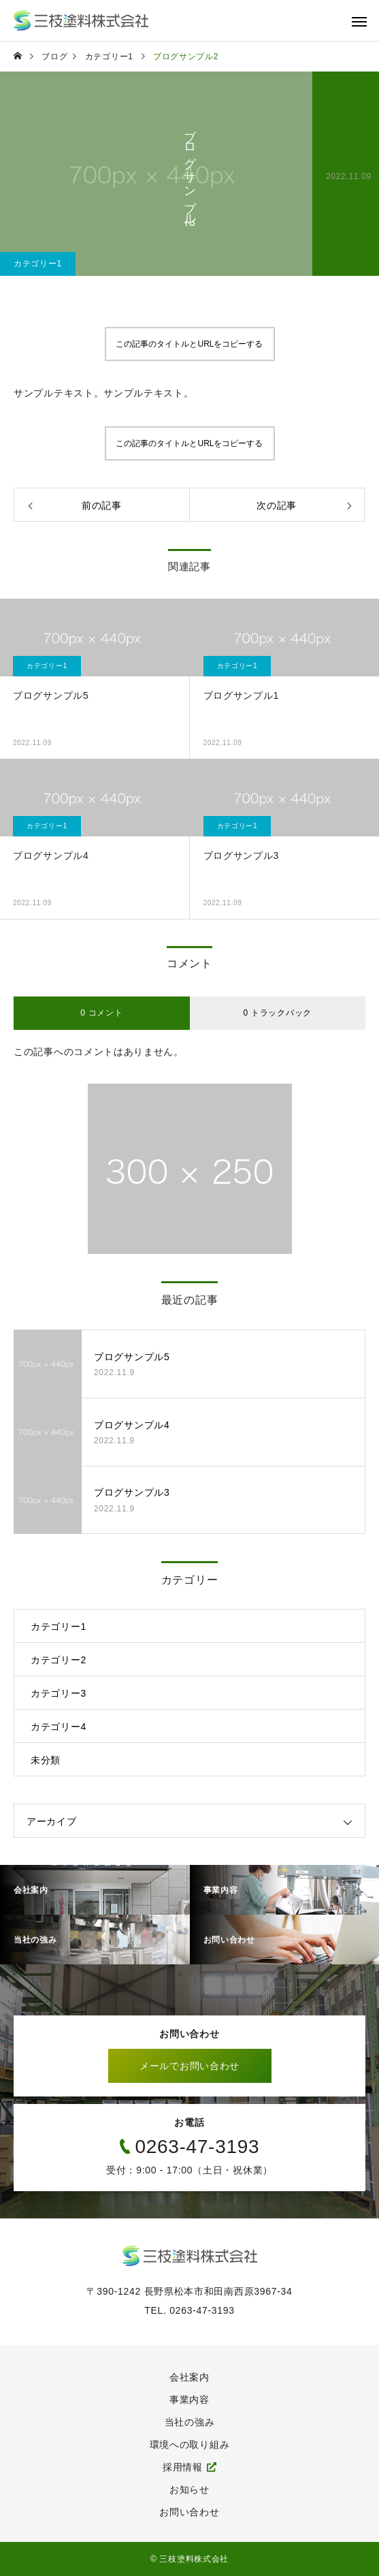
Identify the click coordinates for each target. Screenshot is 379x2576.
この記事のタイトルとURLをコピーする (189, 344)
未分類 (46, 1760)
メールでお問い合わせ (189, 2065)
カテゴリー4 (58, 1726)
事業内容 (189, 2399)
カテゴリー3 (58, 1693)
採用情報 (183, 2467)
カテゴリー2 (58, 1659)
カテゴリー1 (38, 263)
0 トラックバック (278, 1013)
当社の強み (190, 2422)
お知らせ (189, 2489)
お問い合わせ (189, 2512)
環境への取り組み (190, 2444)
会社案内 (189, 2377)
